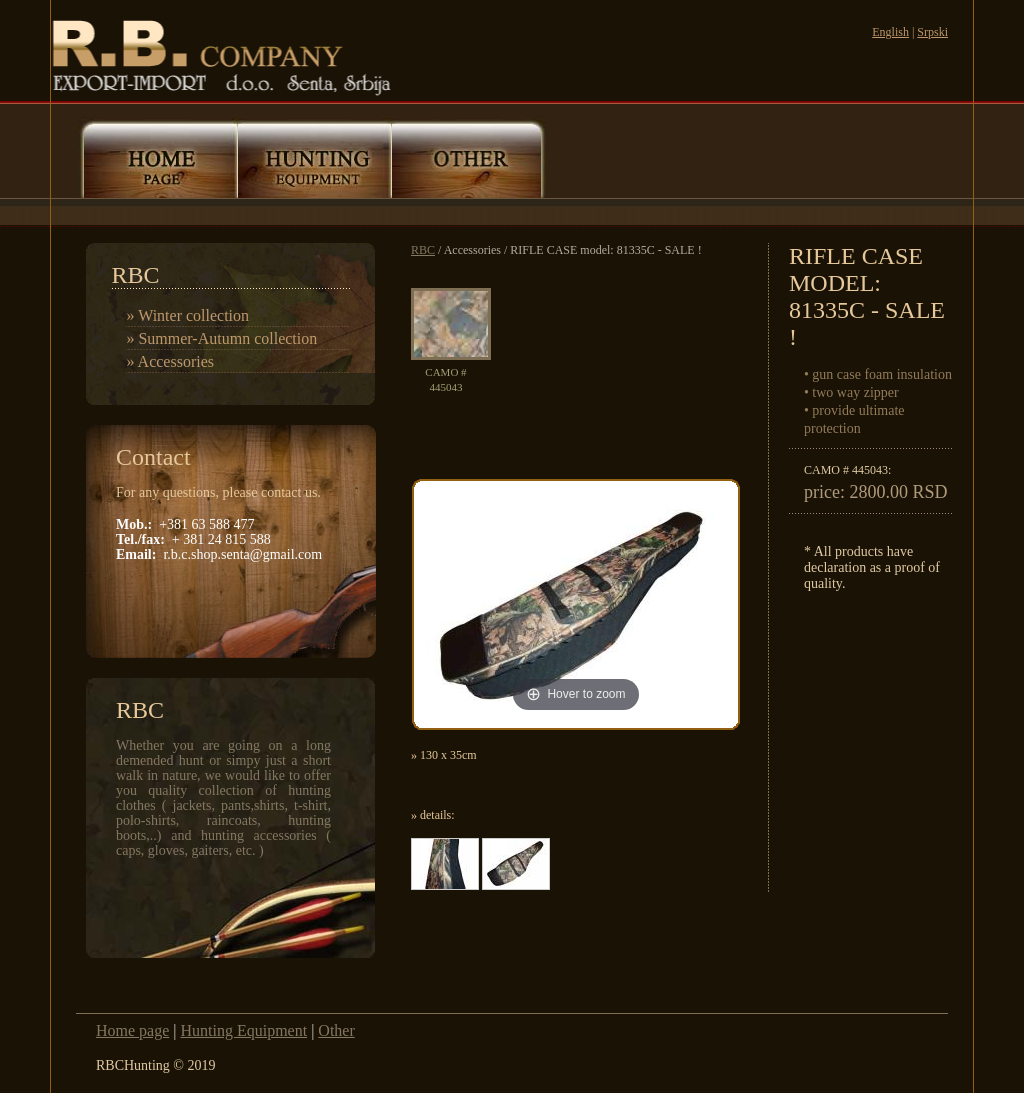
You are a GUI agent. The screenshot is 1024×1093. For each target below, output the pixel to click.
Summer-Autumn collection (227, 338)
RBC (423, 250)
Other (336, 1030)
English (890, 32)
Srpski (932, 32)
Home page (132, 1030)
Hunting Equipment (243, 1030)
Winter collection (193, 315)
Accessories (176, 361)
